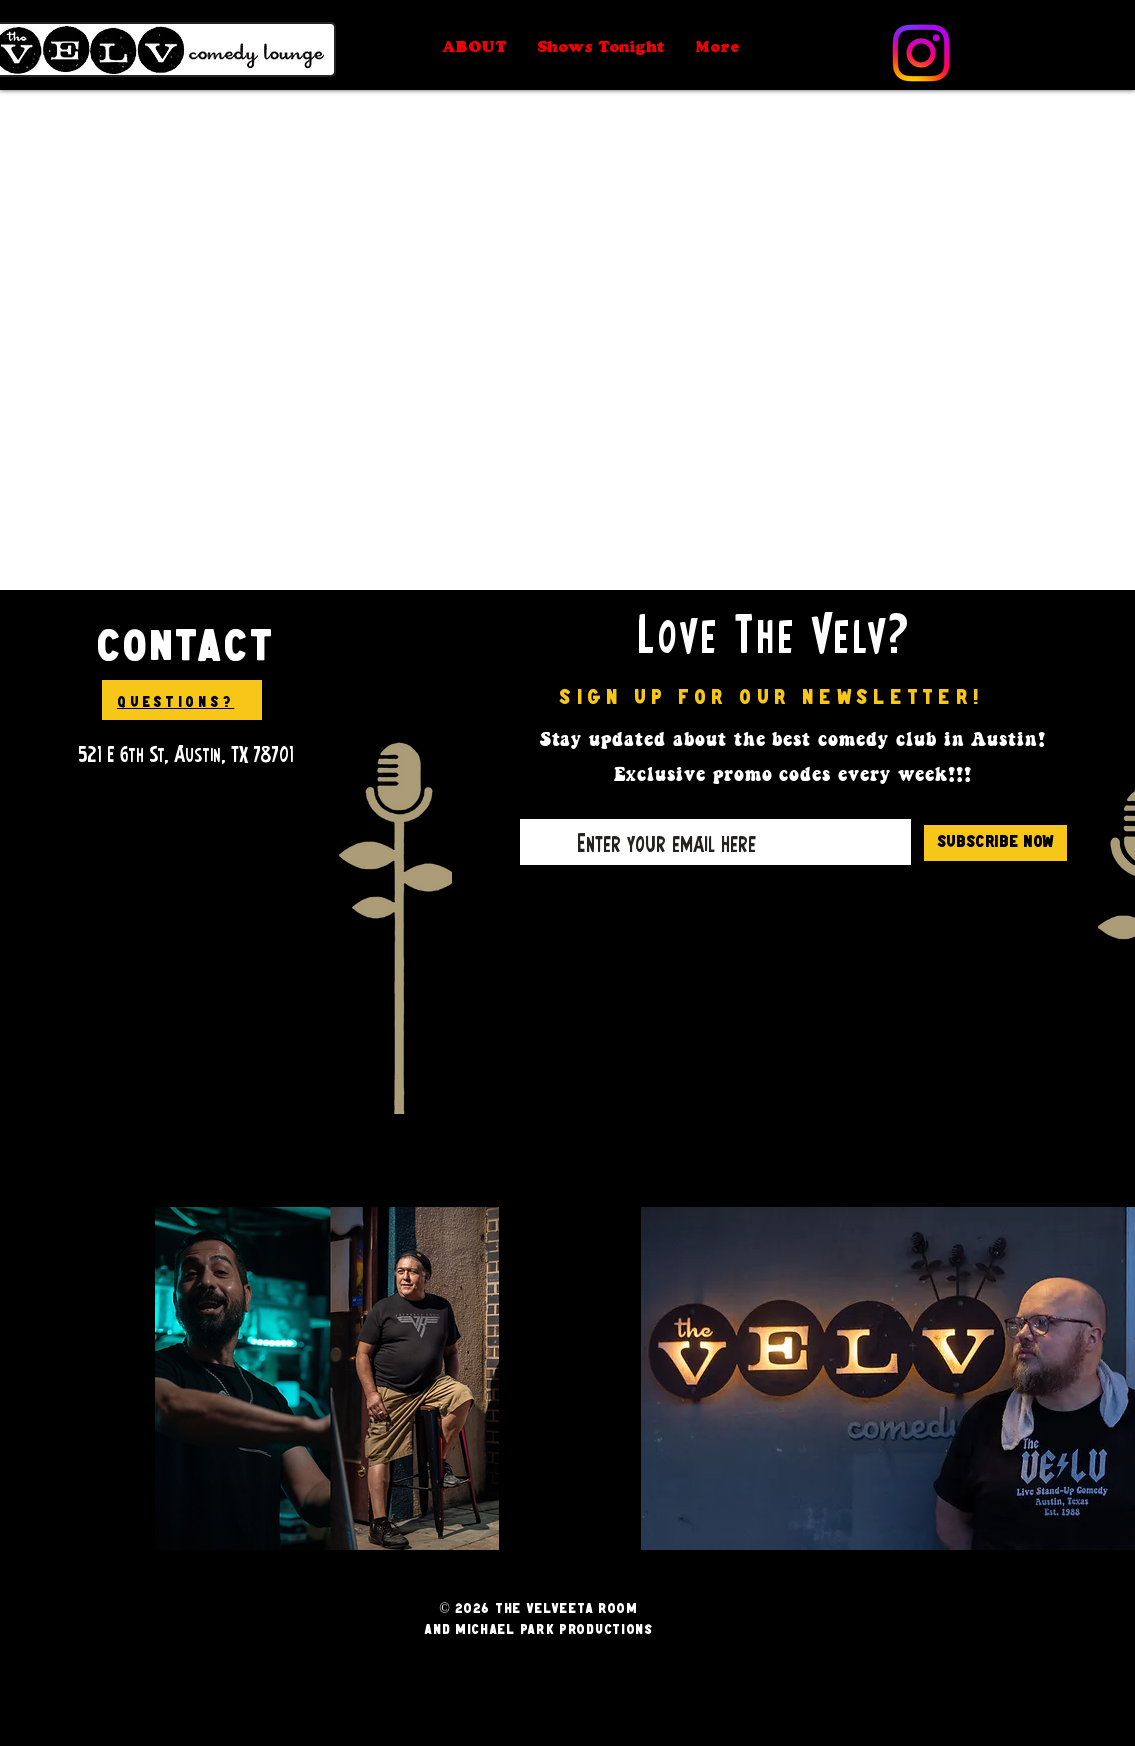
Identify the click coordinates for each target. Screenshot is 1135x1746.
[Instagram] (921, 53)
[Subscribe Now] (995, 843)
